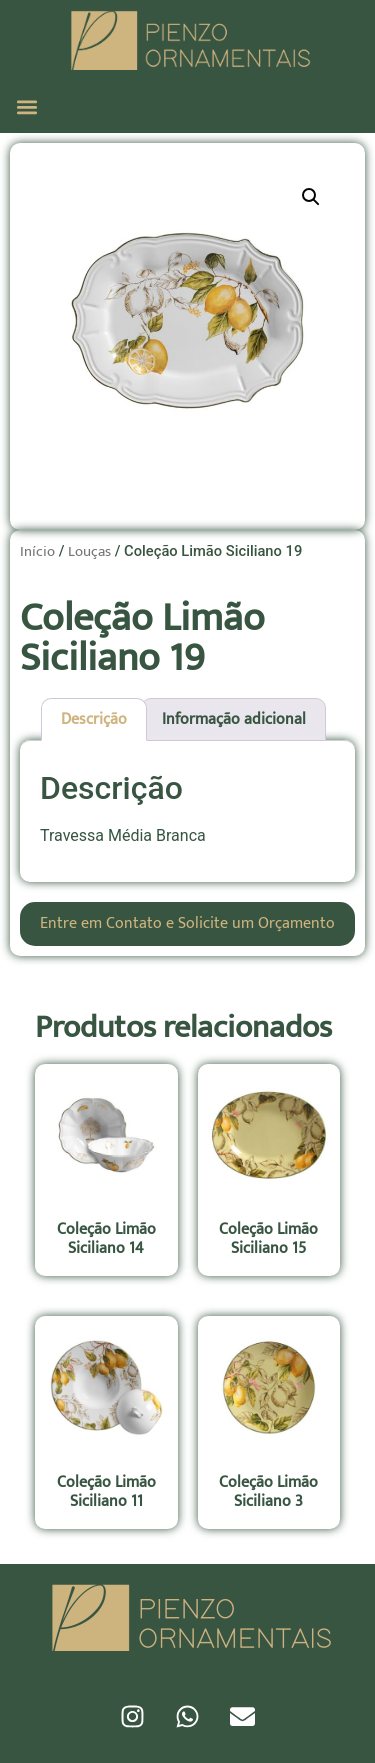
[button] (26, 106)
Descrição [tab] (94, 719)
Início (37, 551)
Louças (89, 551)
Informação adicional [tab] (234, 719)
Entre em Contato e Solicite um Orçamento (187, 923)
